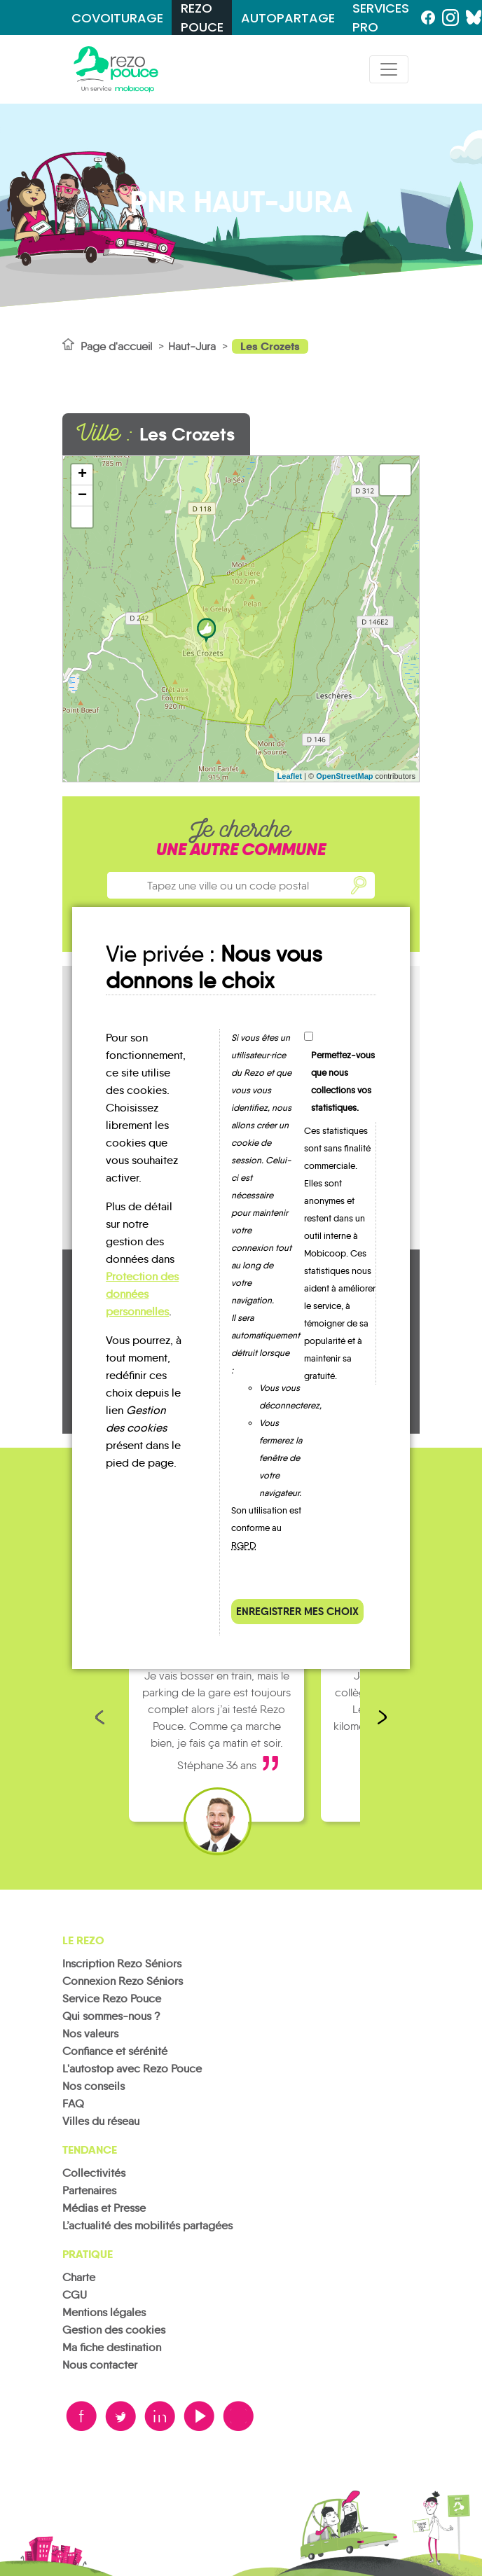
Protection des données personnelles (142, 1294)
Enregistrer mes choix (297, 1611)
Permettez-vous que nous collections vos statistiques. (343, 1081)
